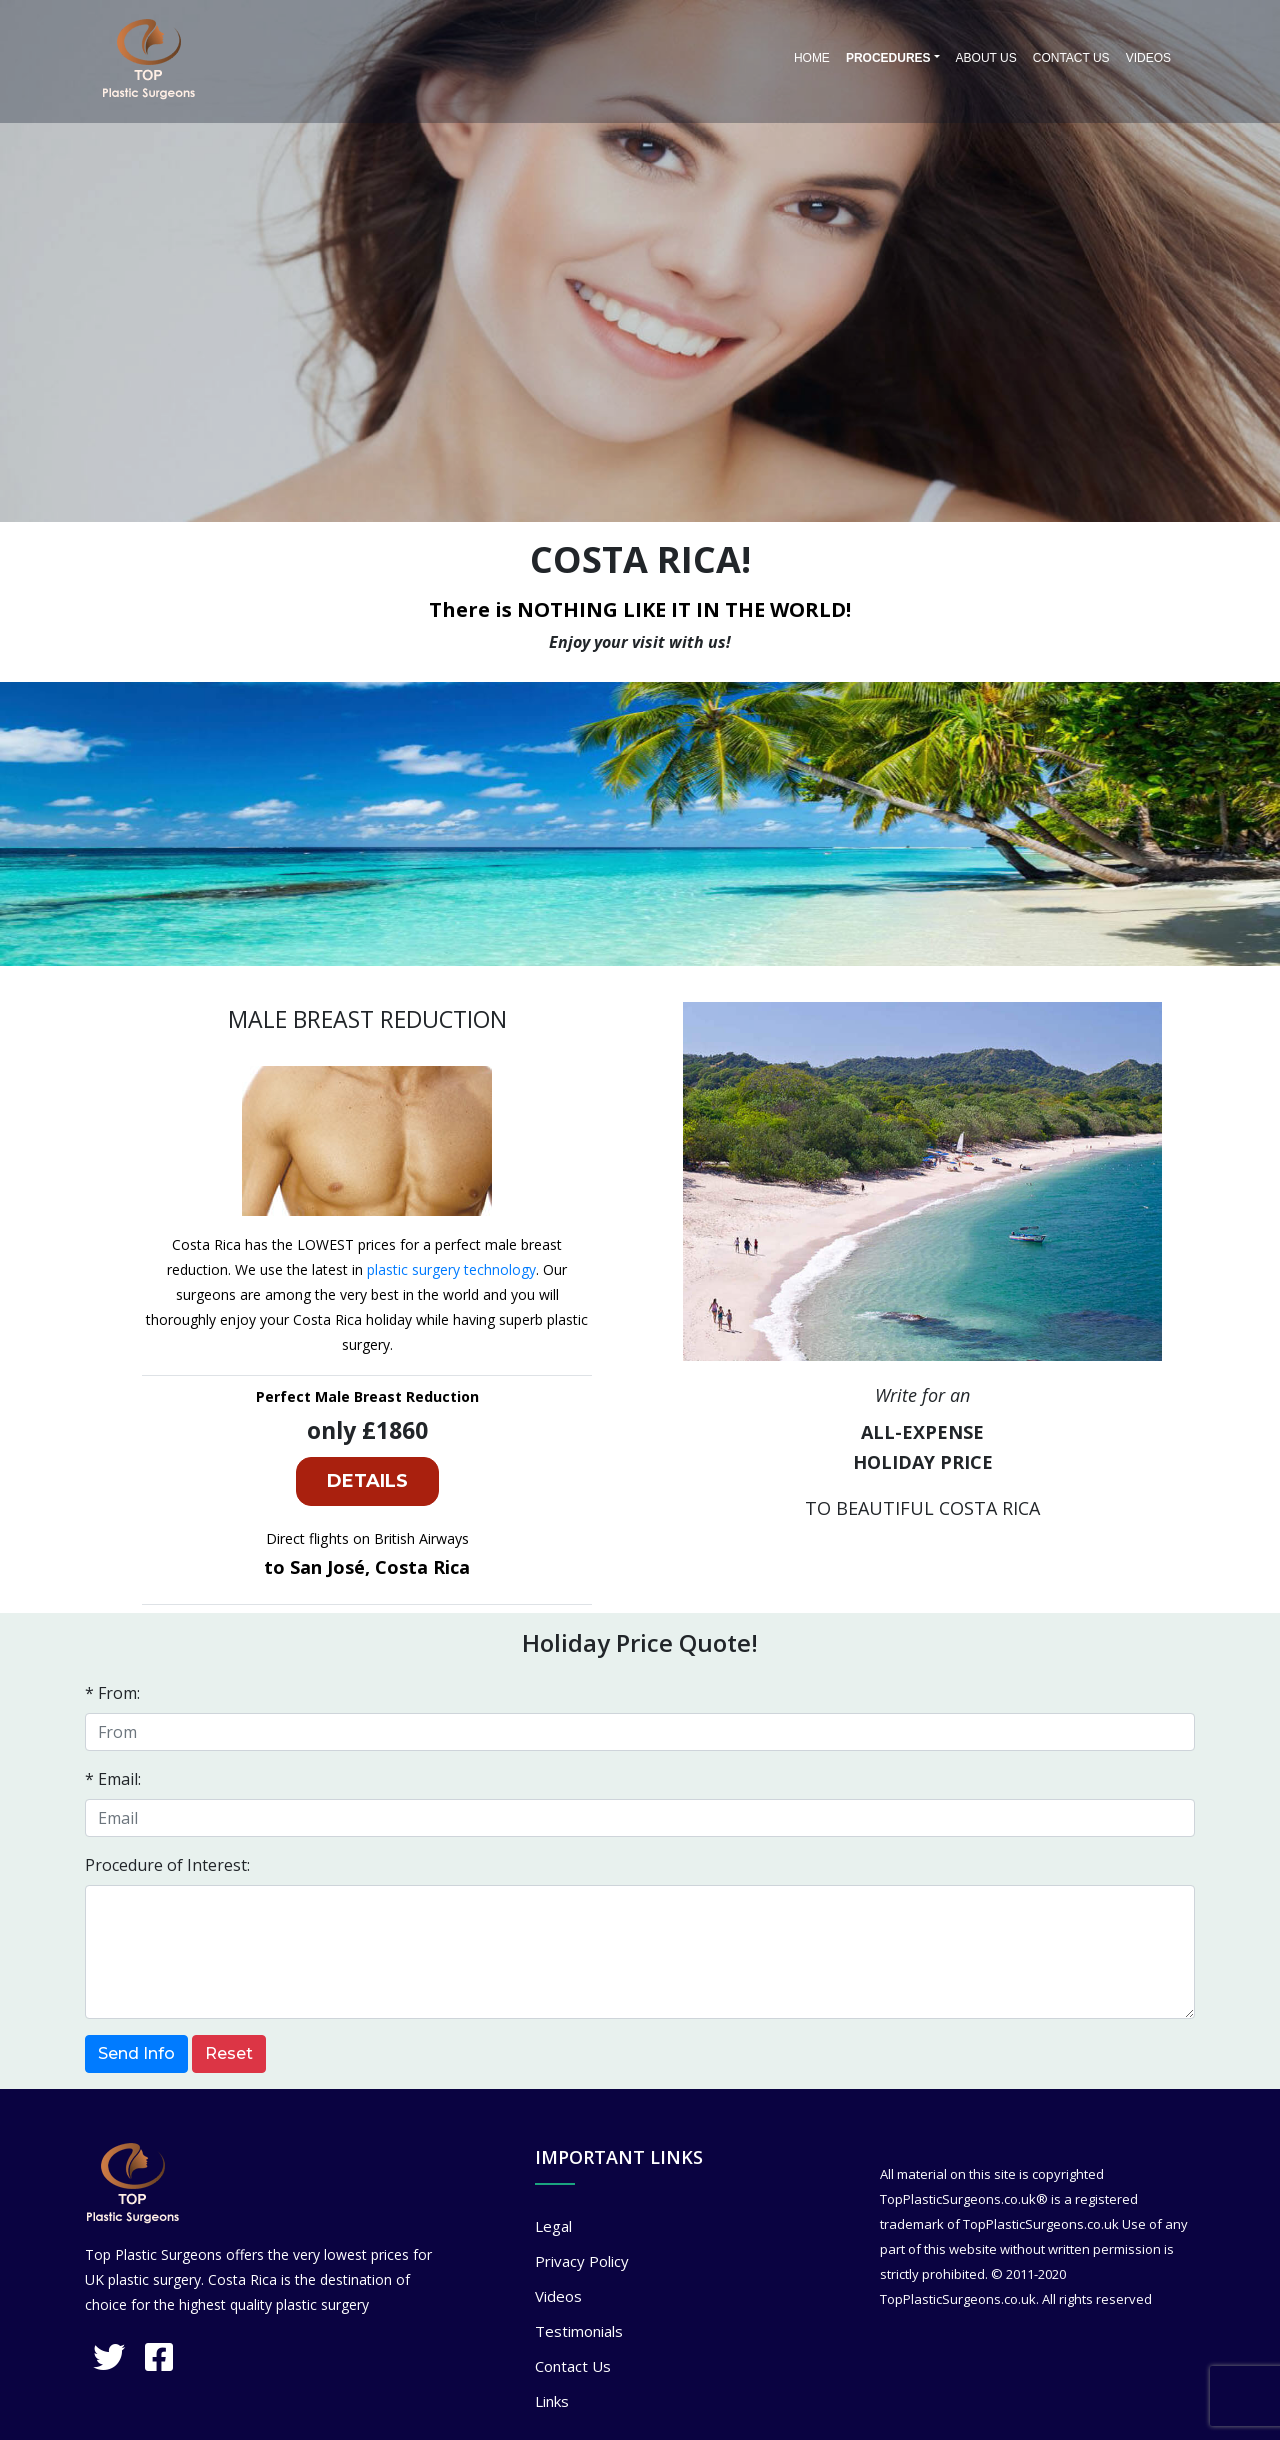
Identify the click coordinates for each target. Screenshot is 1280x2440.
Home (812, 58)
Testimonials (579, 2331)
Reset (229, 2053)
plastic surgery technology (451, 1269)
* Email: (113, 1779)
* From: (112, 1693)
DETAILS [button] (367, 1481)
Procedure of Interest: (167, 1865)
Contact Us (1071, 58)
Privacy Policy (582, 2261)
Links (552, 2401)
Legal (553, 2226)
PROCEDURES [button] (888, 58)
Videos (1148, 58)
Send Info (136, 2053)
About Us (986, 58)
